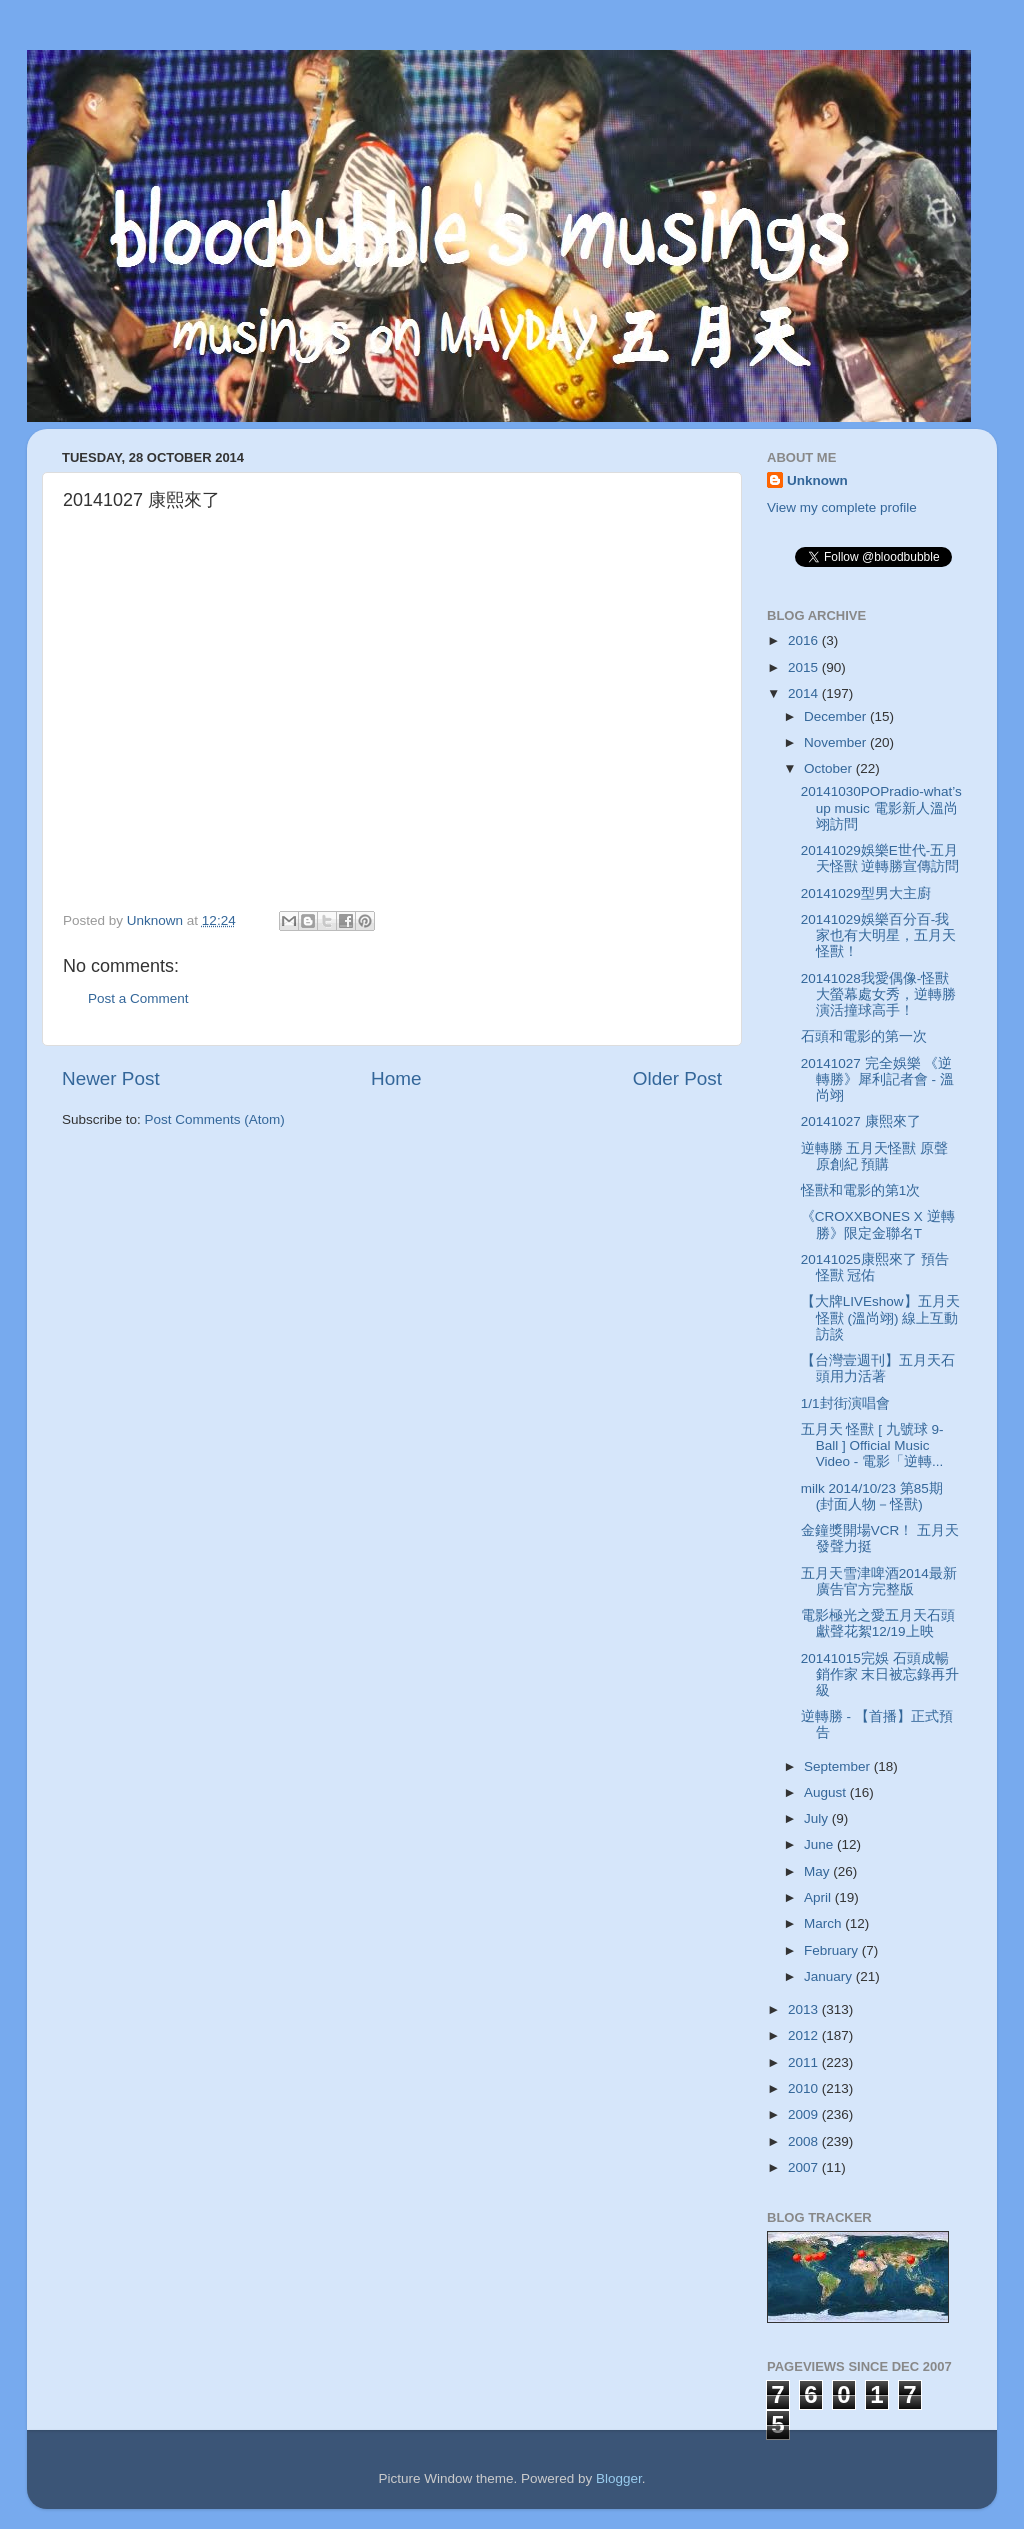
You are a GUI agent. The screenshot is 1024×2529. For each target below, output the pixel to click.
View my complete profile (842, 507)
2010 (805, 2088)
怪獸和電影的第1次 (861, 1190)
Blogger (619, 2478)
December (837, 716)
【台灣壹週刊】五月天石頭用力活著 (878, 1368)
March (824, 1923)
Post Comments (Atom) (215, 1119)
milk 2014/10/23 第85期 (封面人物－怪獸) (872, 1496)
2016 (805, 640)
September (839, 1766)
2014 (805, 693)
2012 (805, 2035)
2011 (805, 2062)
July (818, 1818)
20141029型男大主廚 (866, 893)
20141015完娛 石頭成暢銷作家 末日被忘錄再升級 (880, 1674)
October (830, 768)
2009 (805, 2114)
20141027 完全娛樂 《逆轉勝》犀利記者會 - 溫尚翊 (877, 1079)
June (820, 1844)
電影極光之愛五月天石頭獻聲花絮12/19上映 (878, 1623)
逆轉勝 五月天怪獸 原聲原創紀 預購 (875, 1156)
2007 (805, 2167)
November (837, 742)
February (833, 1950)
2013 (805, 2009)
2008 (805, 2141)
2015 (805, 667)
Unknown (817, 480)
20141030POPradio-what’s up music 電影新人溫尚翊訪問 (881, 807)
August (827, 1792)
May (818, 1871)
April (819, 1897)
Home (396, 1078)
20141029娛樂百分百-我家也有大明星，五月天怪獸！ (878, 935)
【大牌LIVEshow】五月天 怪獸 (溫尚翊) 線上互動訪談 (880, 1317)
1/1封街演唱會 (845, 1403)
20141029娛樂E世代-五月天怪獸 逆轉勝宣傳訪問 (880, 858)
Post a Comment (138, 998)
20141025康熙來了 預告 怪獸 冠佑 (875, 1267)
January (830, 1976)
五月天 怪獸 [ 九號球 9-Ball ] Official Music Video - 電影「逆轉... (872, 1445)
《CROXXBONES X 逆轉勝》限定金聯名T (878, 1224)
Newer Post (111, 1078)
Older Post (677, 1078)
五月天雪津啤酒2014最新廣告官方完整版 (879, 1581)
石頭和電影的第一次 (864, 1036)
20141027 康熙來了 (861, 1121)
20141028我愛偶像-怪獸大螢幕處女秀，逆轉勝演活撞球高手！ (878, 994)
